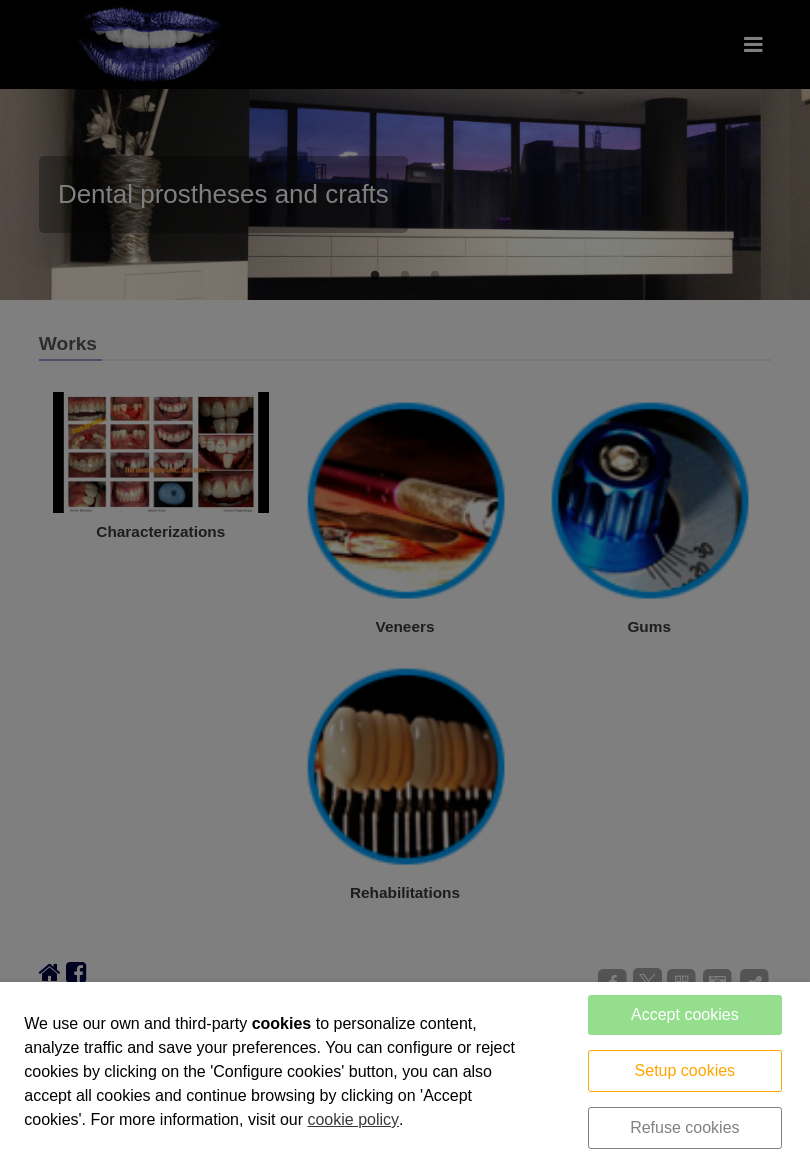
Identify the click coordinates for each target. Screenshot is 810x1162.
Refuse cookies (684, 1127)
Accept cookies (685, 1014)
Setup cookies (685, 1070)
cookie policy (353, 1119)
